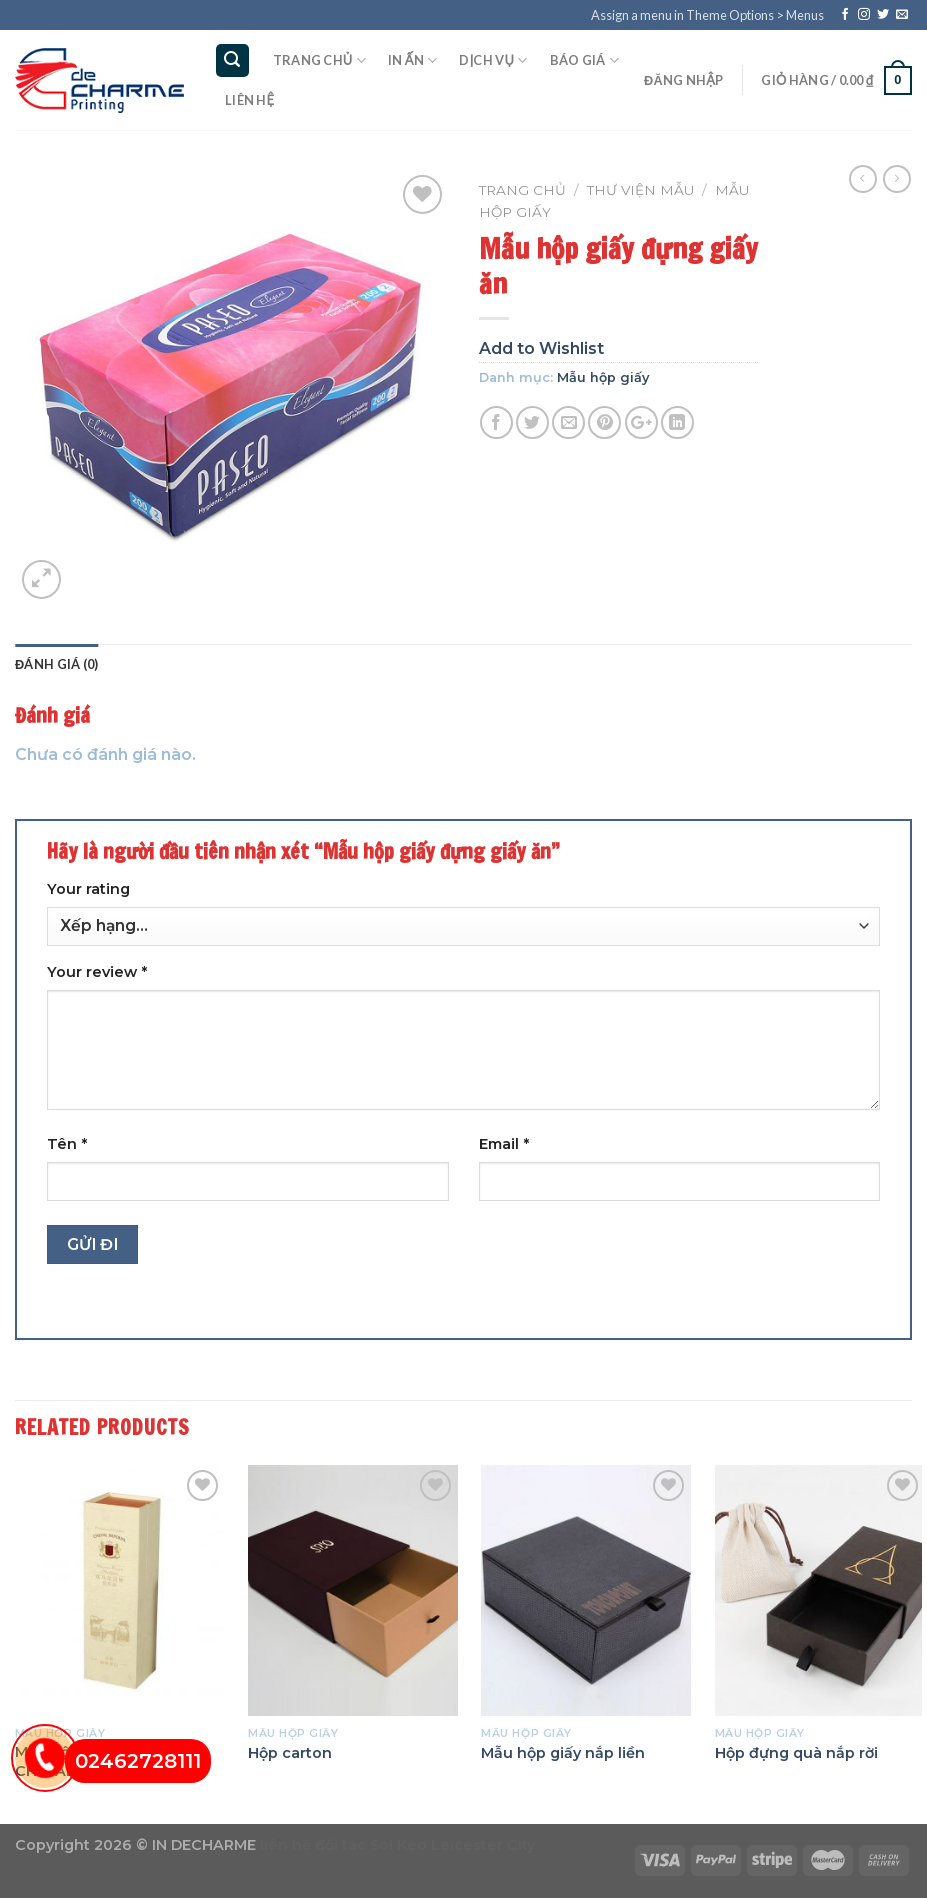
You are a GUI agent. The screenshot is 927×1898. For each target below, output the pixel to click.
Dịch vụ (493, 60)
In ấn (412, 60)
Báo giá (584, 60)
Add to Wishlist (541, 348)
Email (504, 1144)
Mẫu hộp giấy (603, 377)
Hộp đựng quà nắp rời (796, 1753)
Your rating (88, 889)
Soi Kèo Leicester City (452, 1845)
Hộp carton (290, 1753)
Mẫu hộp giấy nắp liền (563, 1753)
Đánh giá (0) (56, 664)
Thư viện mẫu (640, 190)
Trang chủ (319, 60)
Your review (97, 972)
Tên (67, 1144)
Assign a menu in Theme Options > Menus (707, 15)
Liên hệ (249, 100)
